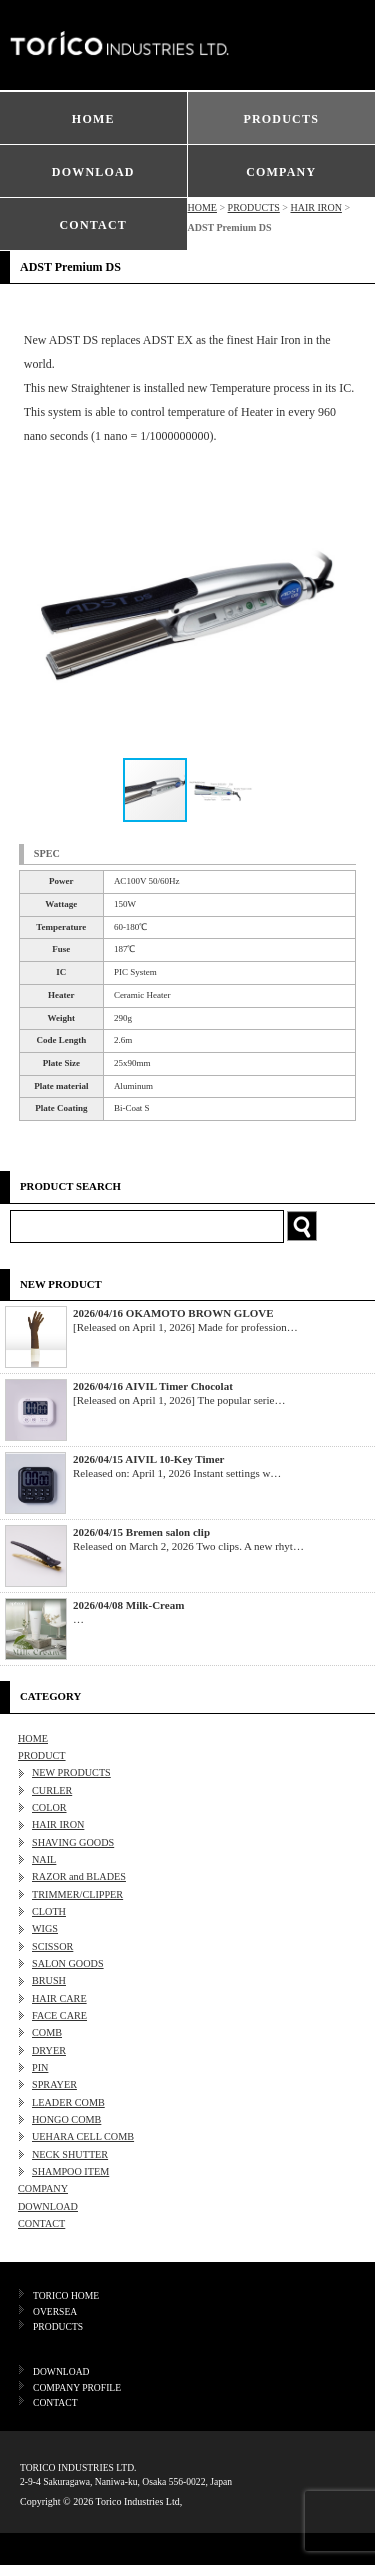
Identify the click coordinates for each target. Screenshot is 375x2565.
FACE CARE (59, 2015)
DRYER (49, 2050)
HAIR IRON (315, 207)
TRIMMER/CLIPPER (77, 1894)
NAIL (44, 1859)
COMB (47, 2032)
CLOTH (49, 1911)
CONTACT (93, 225)
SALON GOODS (68, 1963)
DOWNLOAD (93, 172)
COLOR (49, 1807)
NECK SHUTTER (70, 2154)
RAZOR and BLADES (79, 1876)
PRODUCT (42, 1755)
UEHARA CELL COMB (83, 2136)
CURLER (52, 1790)
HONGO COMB (66, 2119)
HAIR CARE (59, 1998)
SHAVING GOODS (73, 1842)
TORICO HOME (66, 2295)
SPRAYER (54, 2084)
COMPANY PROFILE (77, 2387)
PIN (40, 2067)
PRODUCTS (281, 119)
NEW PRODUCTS (71, 1772)
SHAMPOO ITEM (70, 2171)
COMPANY (281, 172)
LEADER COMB (68, 2102)
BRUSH (49, 1980)
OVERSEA (55, 2311)
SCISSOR (52, 1946)
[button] (338, 617)
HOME (93, 119)
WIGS (45, 1928)
